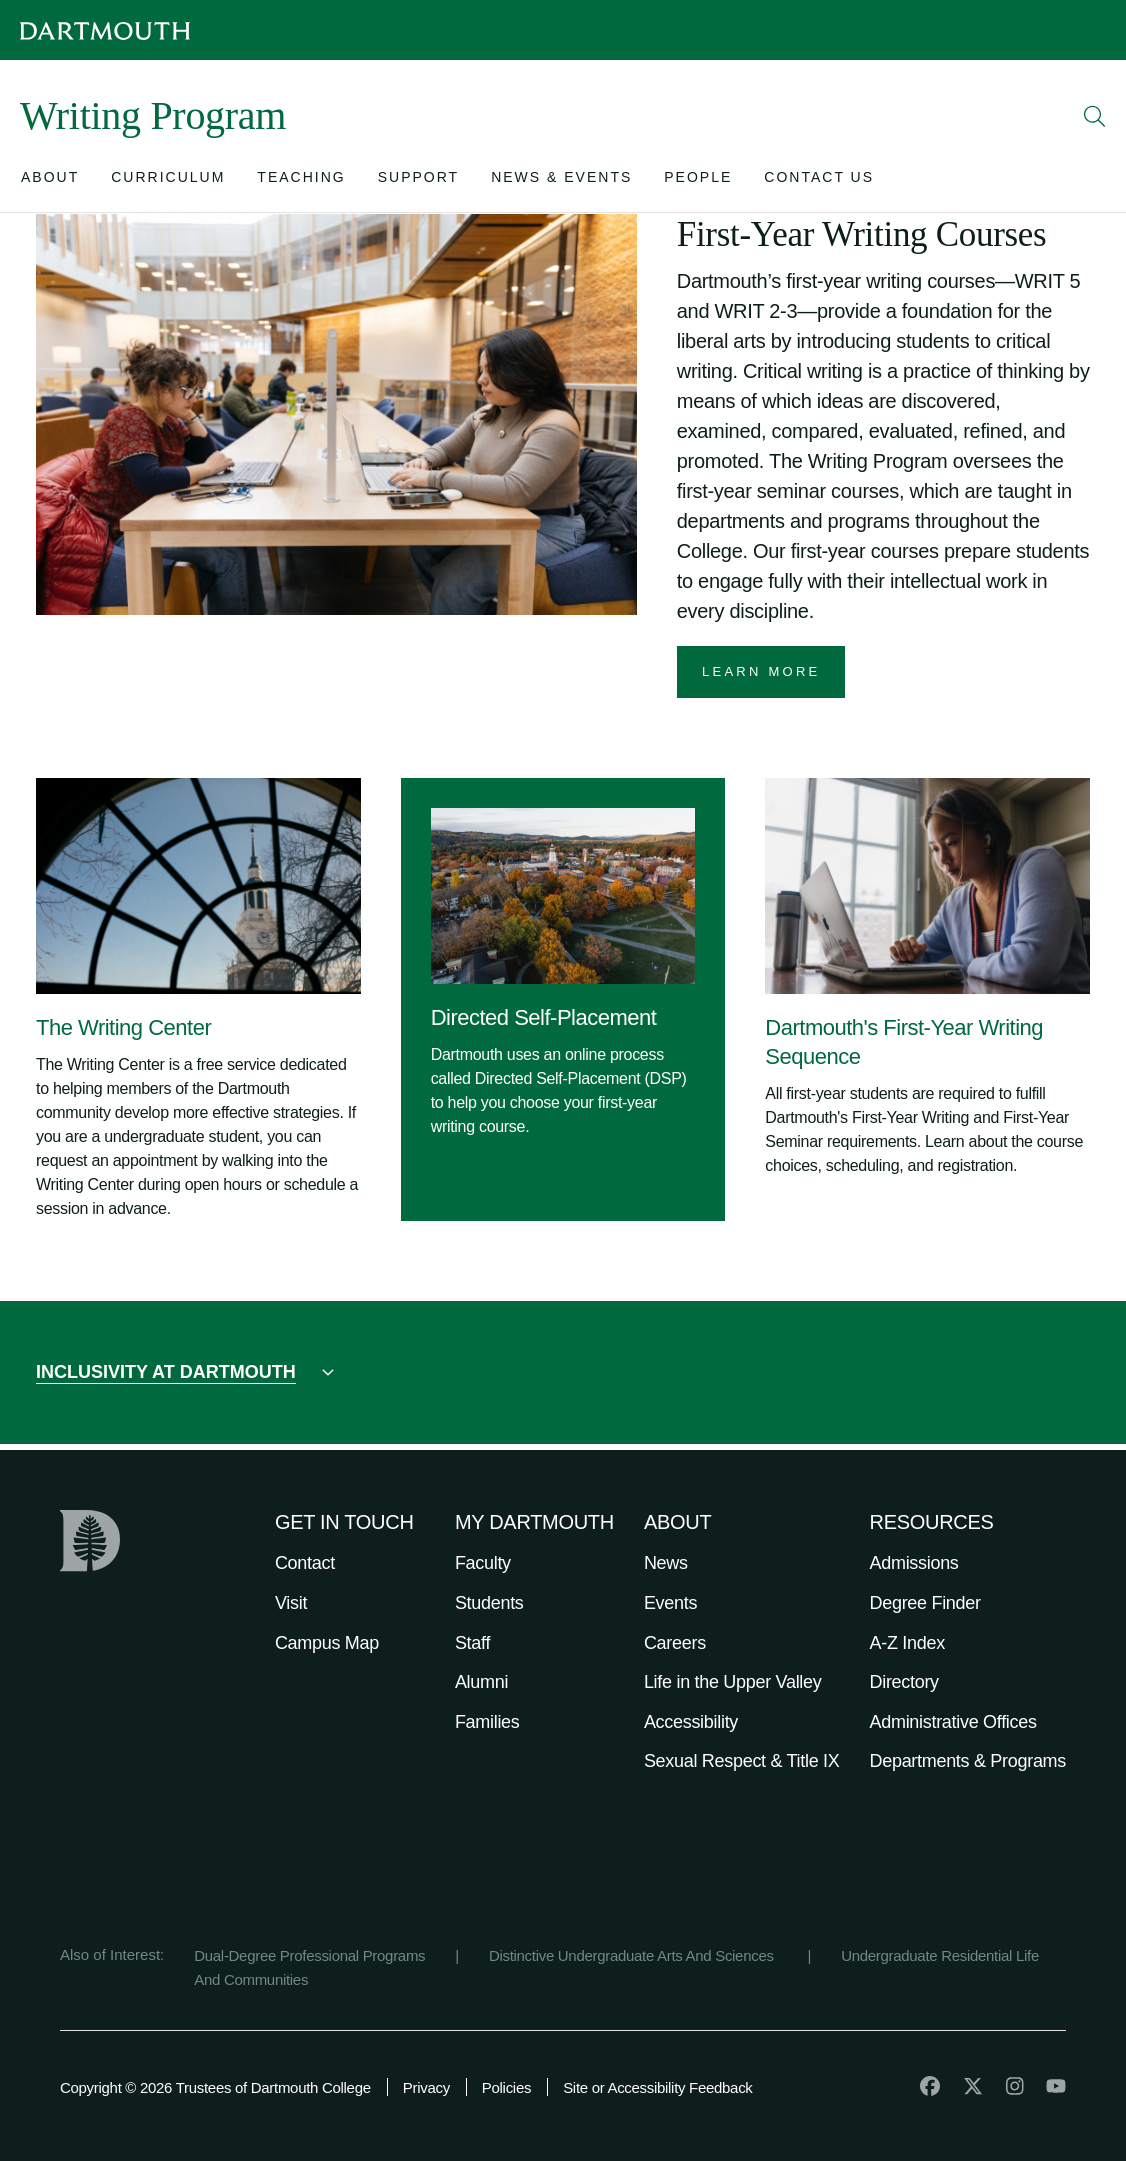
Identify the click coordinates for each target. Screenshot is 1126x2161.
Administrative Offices (953, 1722)
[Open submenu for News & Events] (561, 181)
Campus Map (327, 1643)
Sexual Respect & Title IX (742, 1761)
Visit (291, 1603)
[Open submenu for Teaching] (301, 181)
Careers (675, 1643)
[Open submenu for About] (50, 181)
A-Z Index (907, 1643)
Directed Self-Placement (544, 1017)
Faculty (483, 1563)
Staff (472, 1643)
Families (487, 1722)
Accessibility (691, 1722)
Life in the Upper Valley (733, 1682)
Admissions (914, 1563)
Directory (904, 1682)
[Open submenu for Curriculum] (168, 181)
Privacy (426, 2087)
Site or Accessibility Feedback (657, 2087)
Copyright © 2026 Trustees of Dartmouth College (215, 2087)
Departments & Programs (968, 1761)
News (666, 1563)
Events (670, 1603)
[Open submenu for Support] (418, 181)
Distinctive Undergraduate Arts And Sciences (633, 1955)
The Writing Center (123, 1027)
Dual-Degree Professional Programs (309, 1955)
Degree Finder (925, 1603)
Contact (305, 1563)
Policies (506, 2087)
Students (489, 1603)
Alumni (481, 1682)
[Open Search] (1095, 116)
